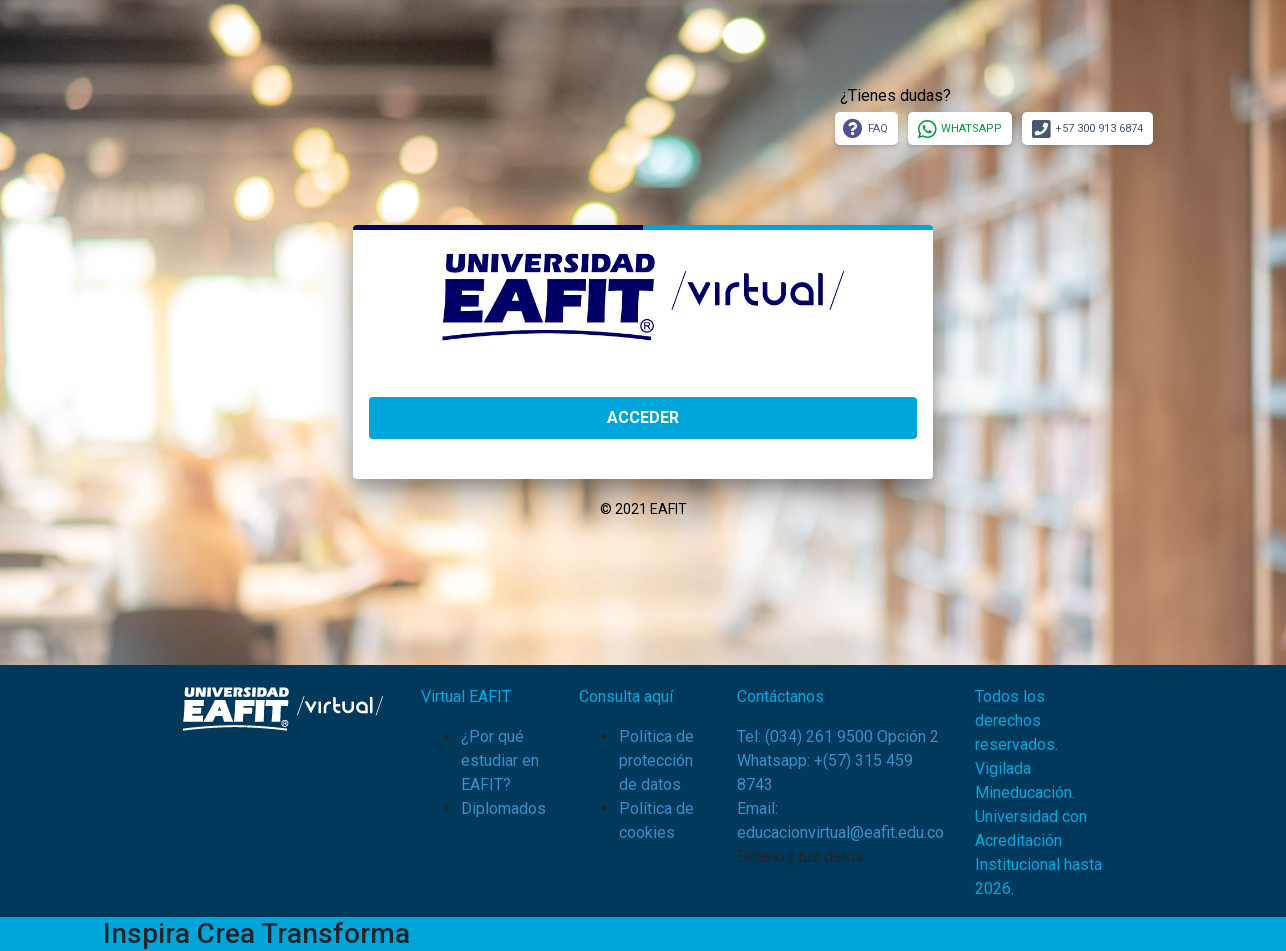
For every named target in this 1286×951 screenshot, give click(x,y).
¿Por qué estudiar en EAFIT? (500, 760)
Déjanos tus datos (800, 856)
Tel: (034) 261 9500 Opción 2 (838, 736)
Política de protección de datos (656, 760)
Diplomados (503, 808)
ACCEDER (643, 417)
